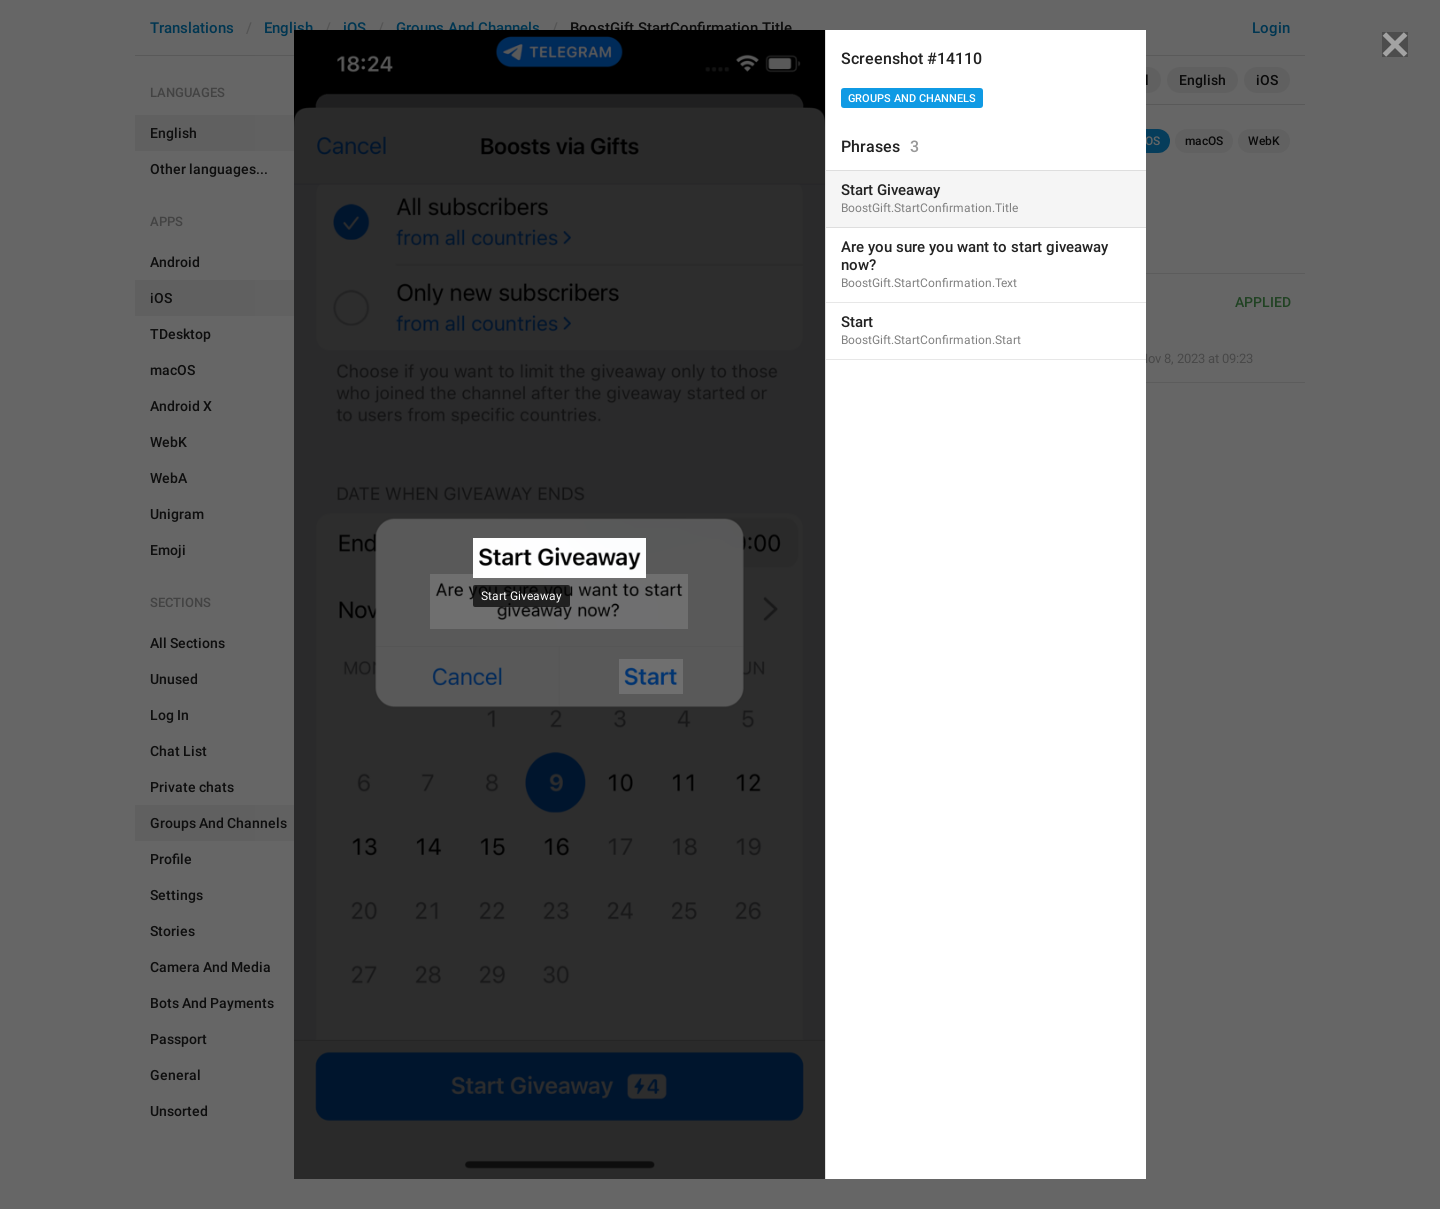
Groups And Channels (912, 98)
